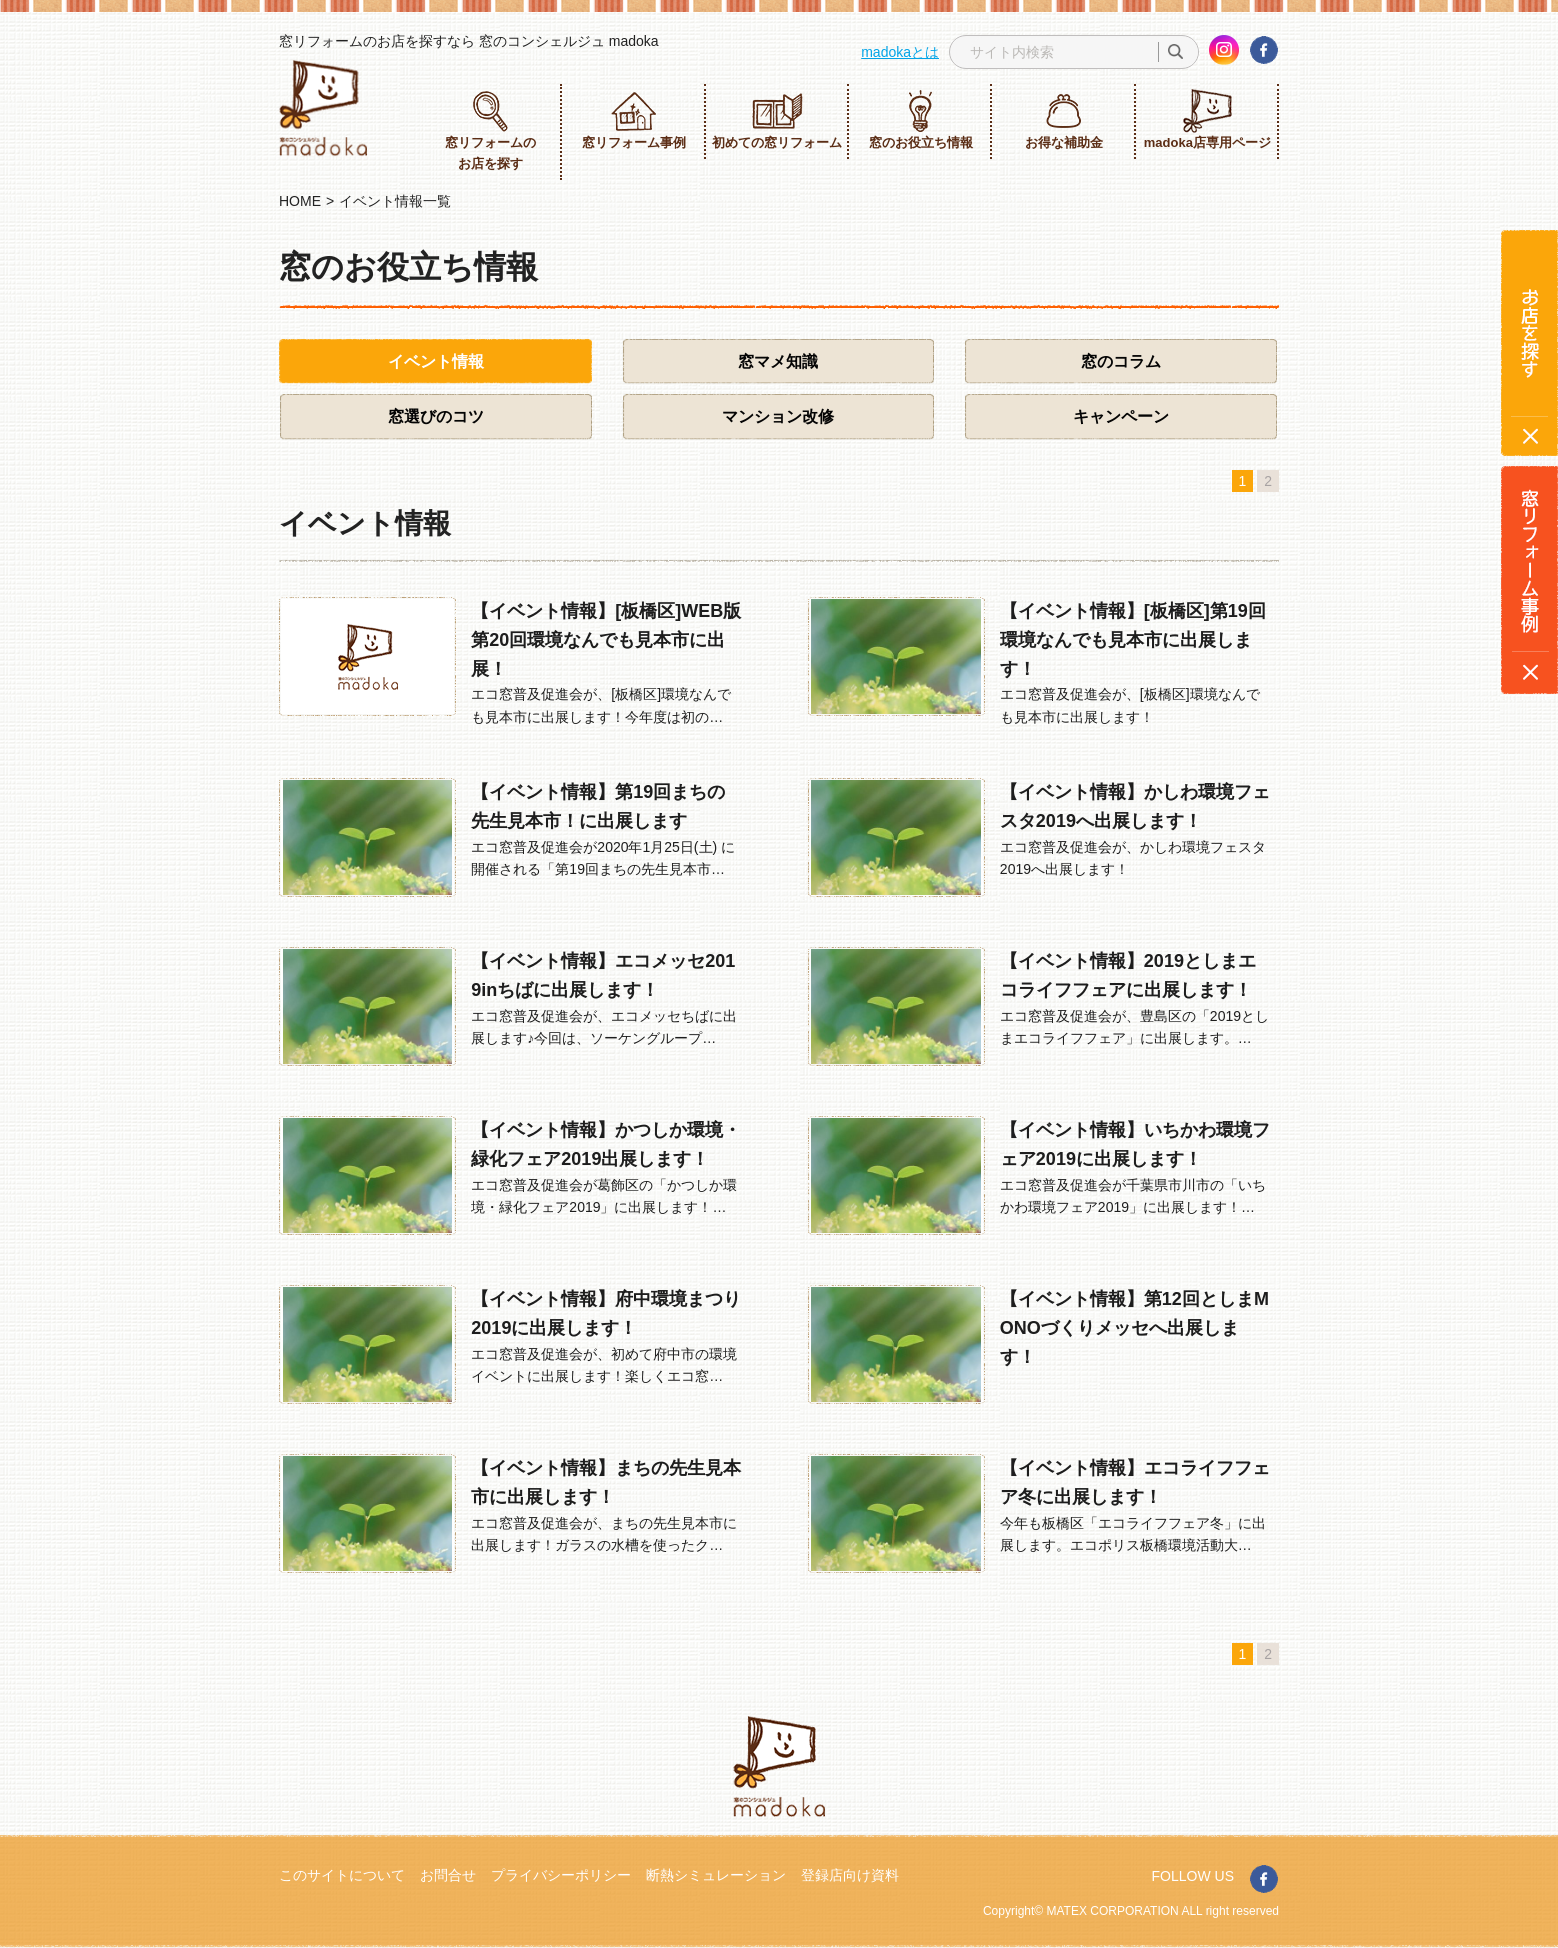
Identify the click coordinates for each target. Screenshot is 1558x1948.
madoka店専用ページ (1207, 119)
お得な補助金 (1064, 119)
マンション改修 (778, 416)
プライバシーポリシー (561, 1875)
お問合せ (448, 1875)
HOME (300, 201)
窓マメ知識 (778, 361)
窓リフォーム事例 (634, 119)
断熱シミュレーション (716, 1875)
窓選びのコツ (436, 416)
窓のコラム (1121, 361)
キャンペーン (1121, 416)
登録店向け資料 (850, 1875)
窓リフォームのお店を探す (490, 130)
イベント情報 (436, 361)
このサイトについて (342, 1875)
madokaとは (900, 52)
